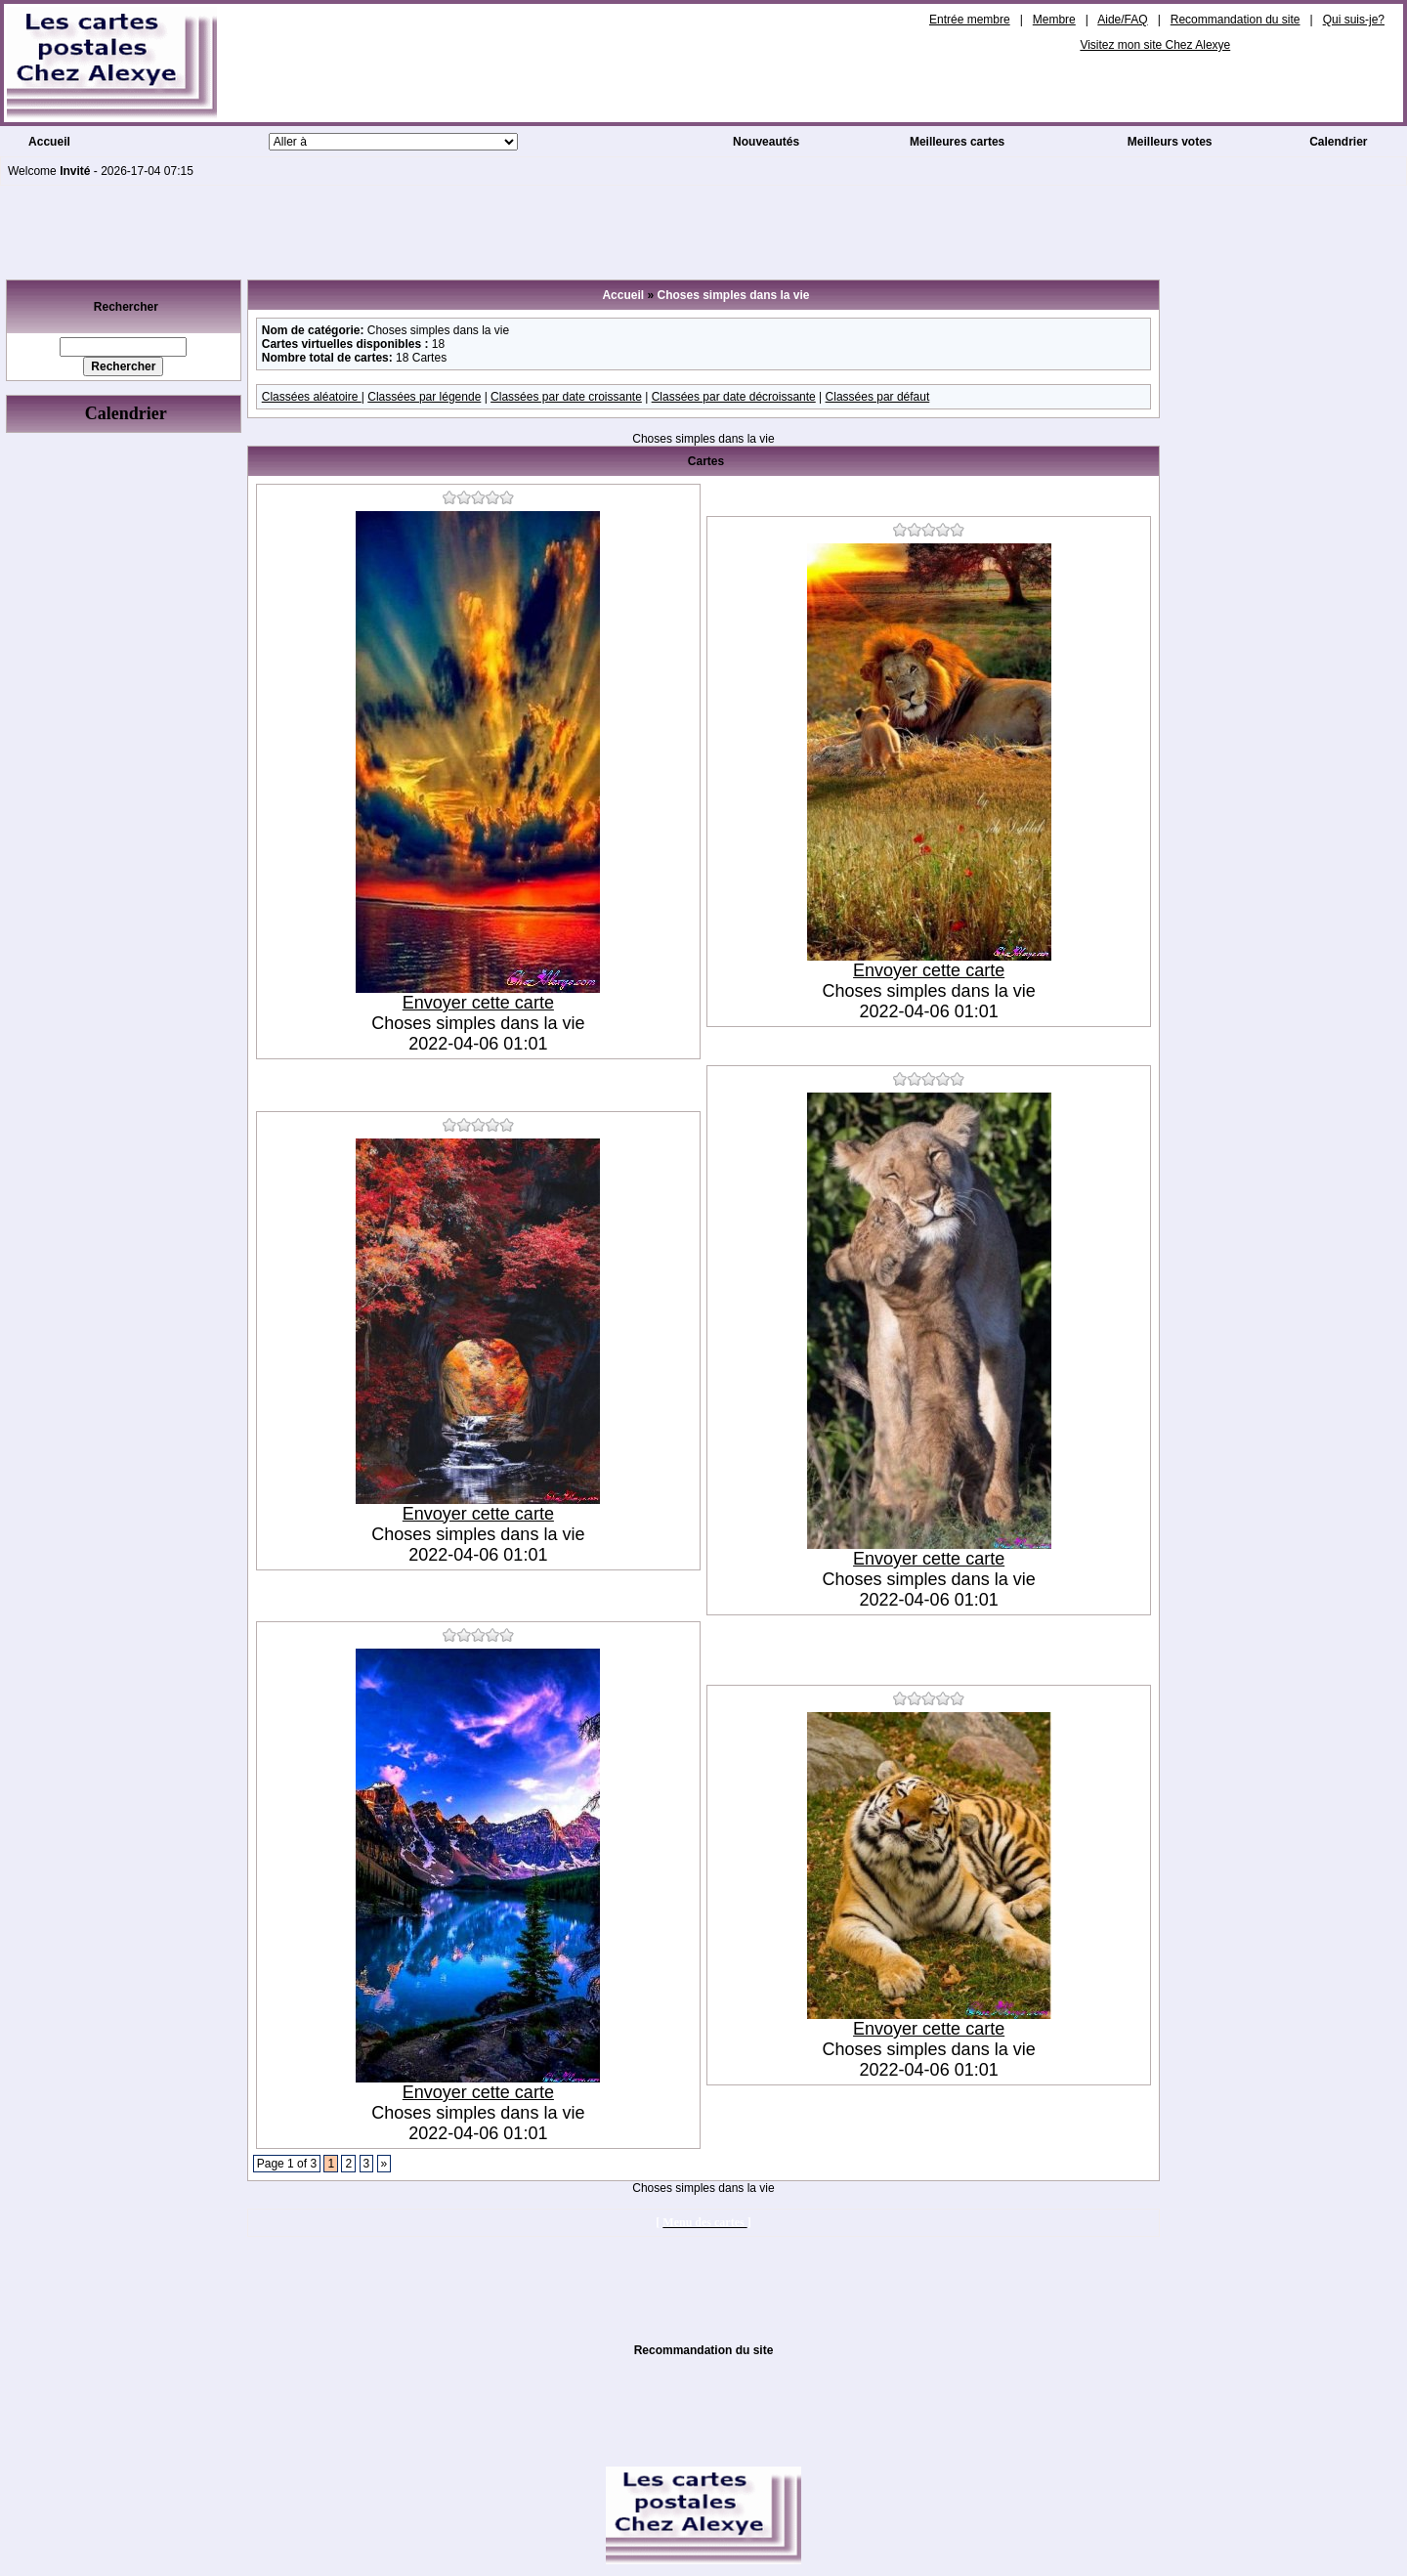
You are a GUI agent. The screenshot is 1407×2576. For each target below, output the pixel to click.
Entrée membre (969, 19)
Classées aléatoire (312, 397)
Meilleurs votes (1170, 142)
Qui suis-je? (1354, 19)
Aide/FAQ (1122, 19)
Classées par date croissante (566, 397)
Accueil (49, 142)
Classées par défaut (878, 397)
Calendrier (1338, 142)
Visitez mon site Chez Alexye (1155, 45)
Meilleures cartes (957, 142)
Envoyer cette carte (478, 1002)
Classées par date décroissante (734, 397)
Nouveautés (766, 142)
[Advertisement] (703, 230)
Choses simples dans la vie (733, 295)
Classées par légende (424, 397)
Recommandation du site (1235, 19)
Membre (1054, 19)
